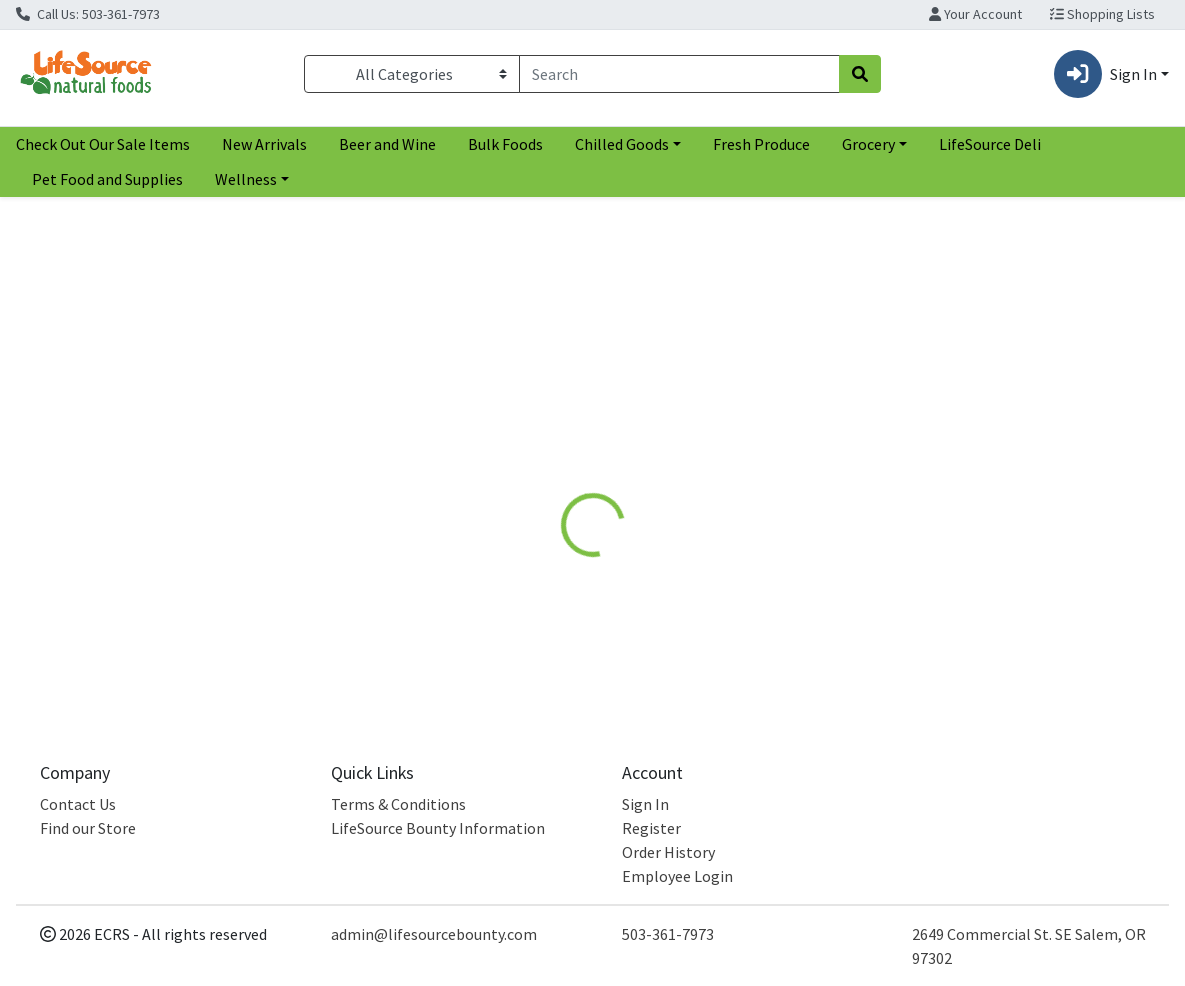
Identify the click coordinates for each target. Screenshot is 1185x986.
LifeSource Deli (990, 144)
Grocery (868, 144)
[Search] (679, 74)
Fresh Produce (761, 144)
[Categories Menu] (412, 74)
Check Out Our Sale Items (103, 144)
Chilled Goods (622, 144)
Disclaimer (641, 442)
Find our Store (88, 828)
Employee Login (677, 876)
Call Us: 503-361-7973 (88, 14)
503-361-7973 (668, 934)
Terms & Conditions (398, 804)
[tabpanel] (839, 580)
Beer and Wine (387, 144)
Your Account (975, 14)
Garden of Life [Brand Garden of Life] (739, 584)
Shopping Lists (1102, 14)
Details (549, 442)
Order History (668, 852)
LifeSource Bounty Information (438, 828)
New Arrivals (264, 144)
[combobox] (679, 74)
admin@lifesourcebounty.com (434, 934)
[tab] (549, 442)
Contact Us (78, 804)
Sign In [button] (1105, 74)
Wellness (246, 179)
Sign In (645, 804)
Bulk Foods (505, 144)
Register (651, 828)
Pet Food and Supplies (107, 179)
